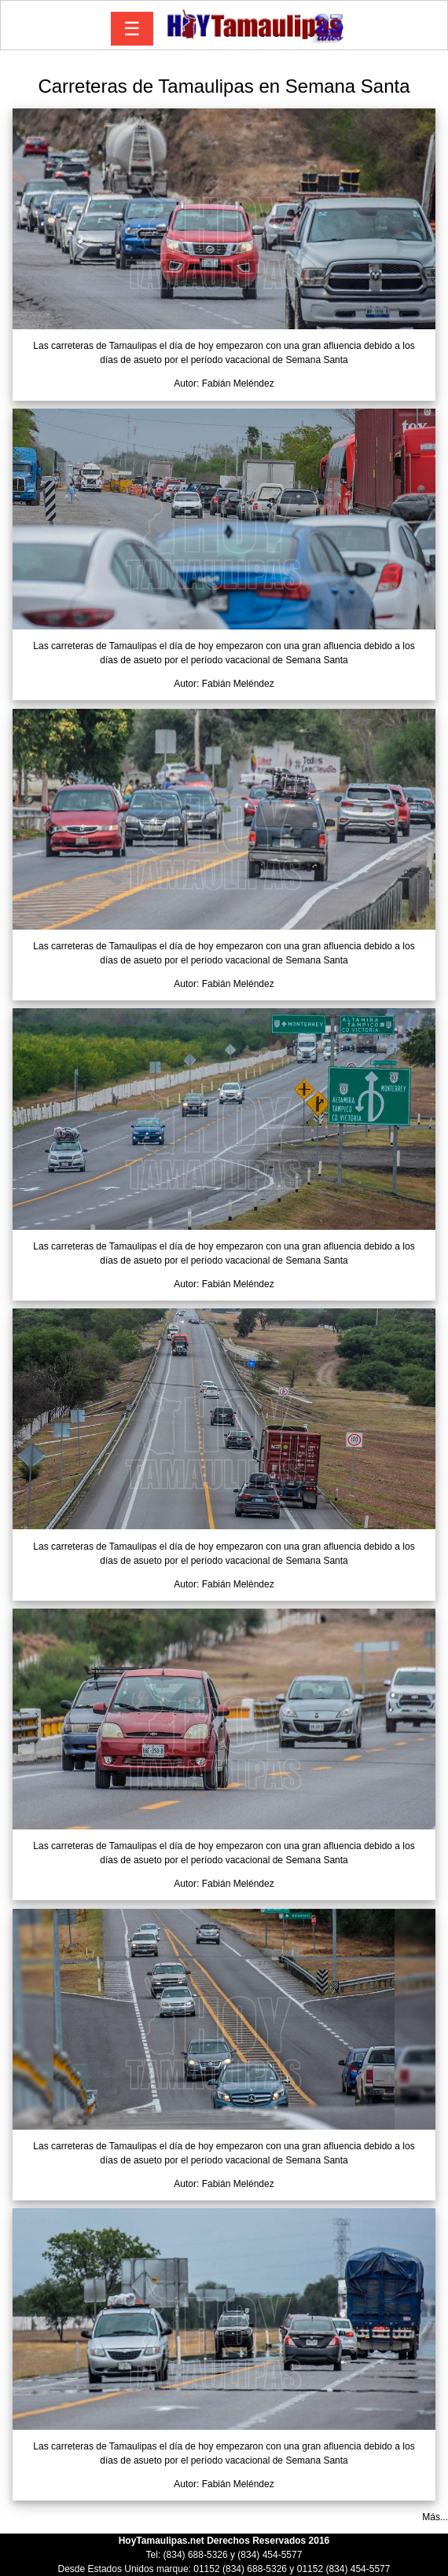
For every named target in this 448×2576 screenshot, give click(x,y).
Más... (435, 2517)
